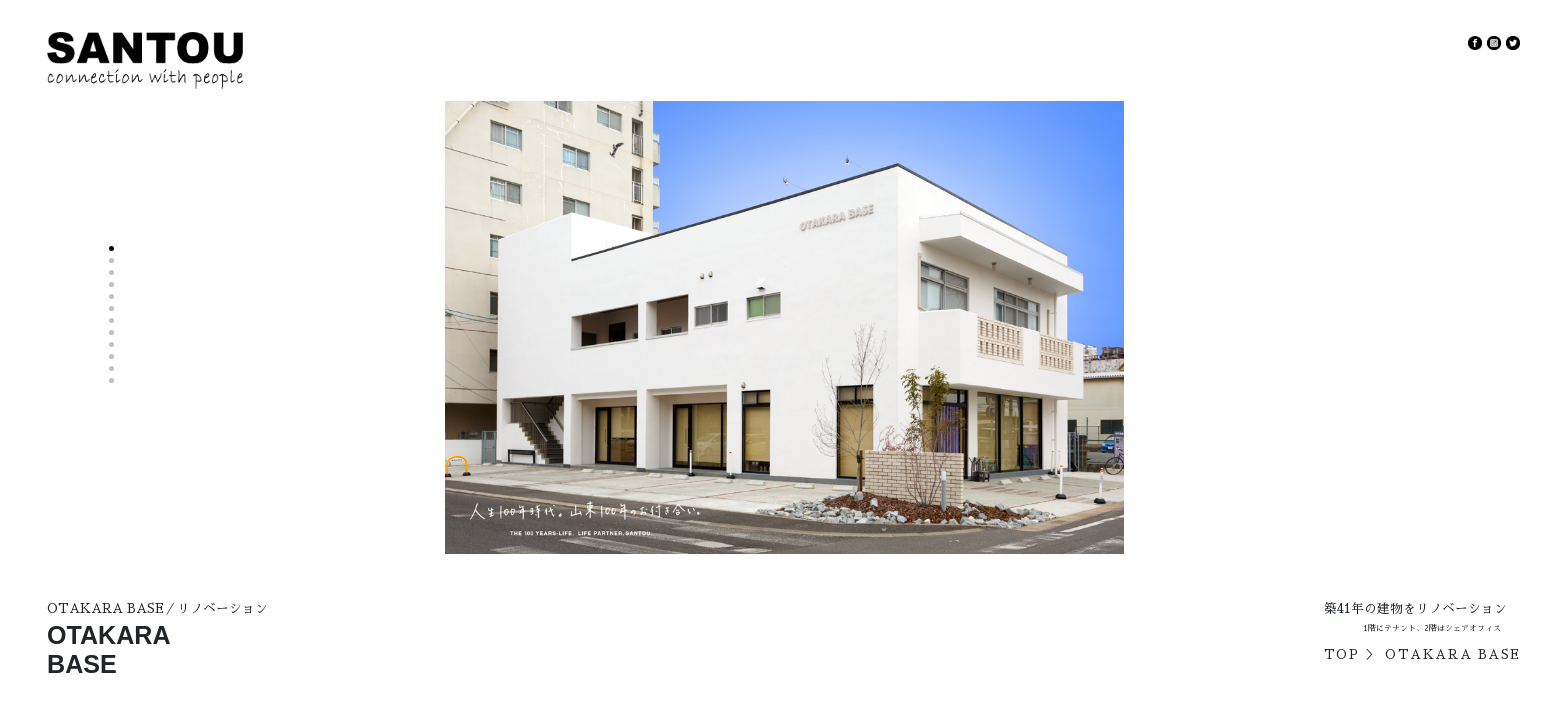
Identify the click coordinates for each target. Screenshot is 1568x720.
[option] (784, 328)
